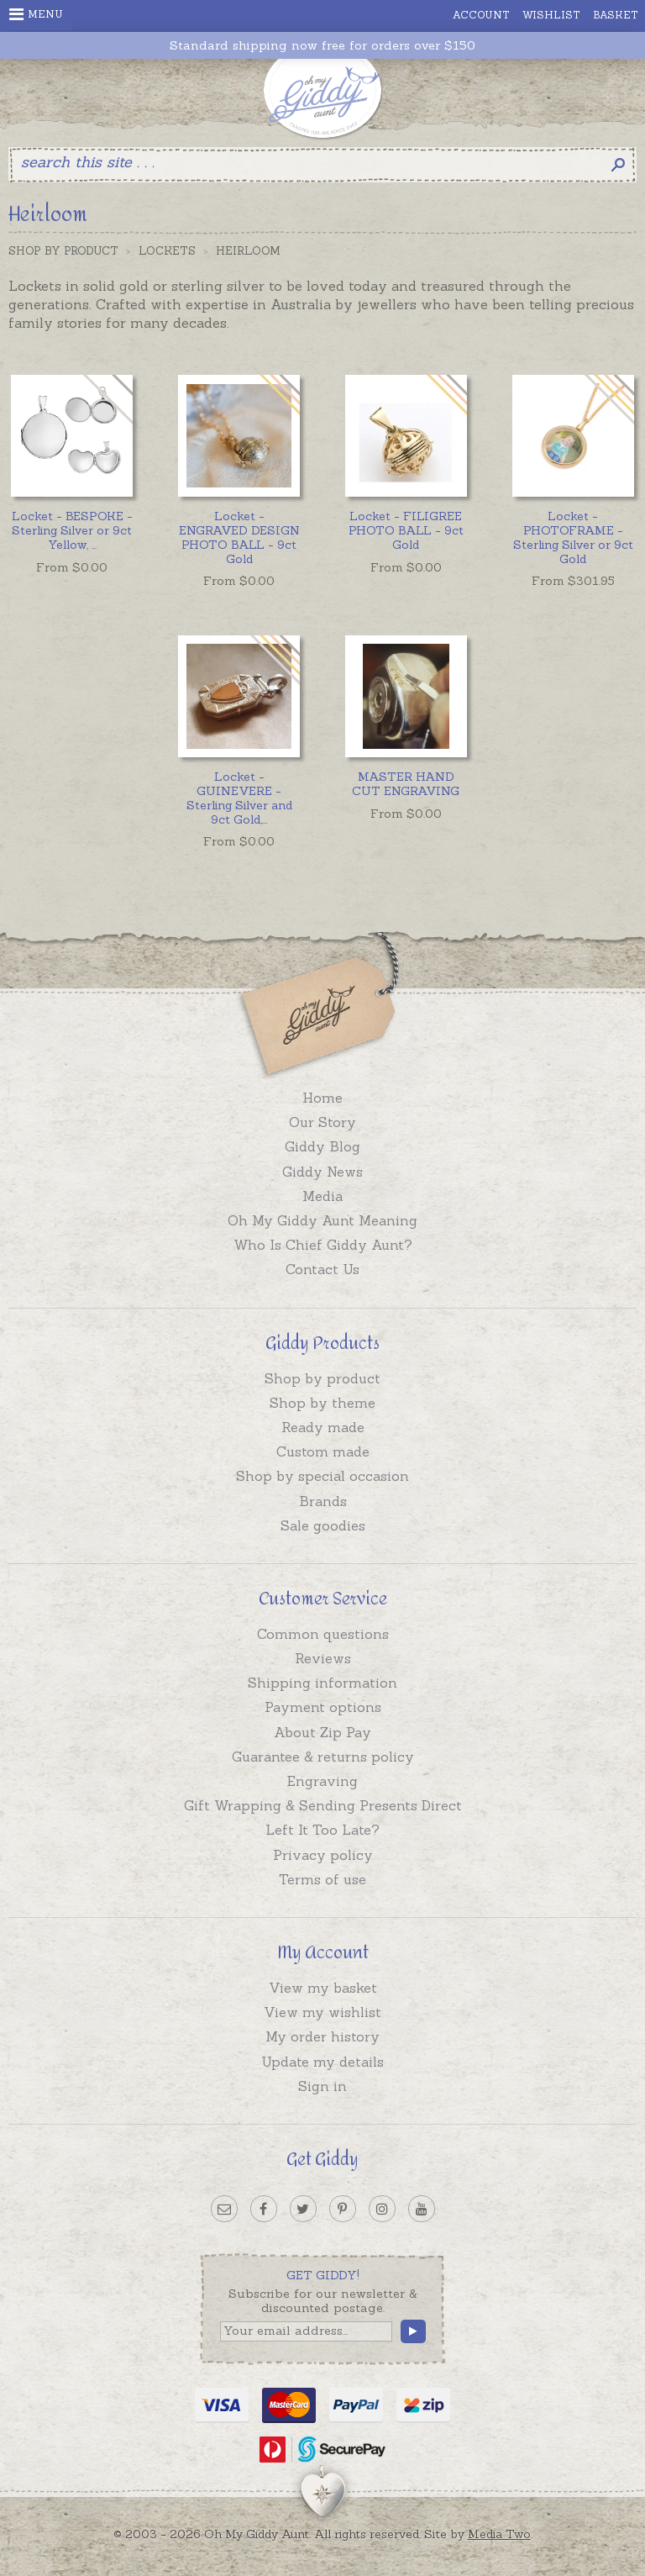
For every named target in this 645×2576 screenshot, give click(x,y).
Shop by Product (63, 251)
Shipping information (322, 1682)
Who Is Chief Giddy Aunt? (322, 1244)
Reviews (323, 1658)
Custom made (323, 1451)
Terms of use (322, 1879)
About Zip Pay (322, 1732)
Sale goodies (323, 1525)
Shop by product (322, 1378)
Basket (615, 14)
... (72, 530)
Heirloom (248, 251)
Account (481, 14)
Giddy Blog (322, 1146)
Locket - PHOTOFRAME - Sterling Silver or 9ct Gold (573, 537)
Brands (323, 1501)
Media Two (499, 2534)
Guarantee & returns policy (323, 1756)
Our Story (322, 1122)
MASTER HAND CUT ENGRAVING (405, 783)
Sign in (322, 2086)
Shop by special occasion (322, 1475)
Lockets (167, 251)
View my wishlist (322, 2012)
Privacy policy (323, 1854)
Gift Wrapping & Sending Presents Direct (323, 1805)
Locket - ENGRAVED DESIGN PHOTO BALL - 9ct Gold (239, 537)
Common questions (323, 1633)
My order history (322, 2036)
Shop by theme (322, 1402)
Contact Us (322, 1269)
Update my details (322, 2061)
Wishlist (551, 14)
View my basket (323, 1987)
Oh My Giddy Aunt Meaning (322, 1220)
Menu (36, 14)
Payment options (323, 1707)
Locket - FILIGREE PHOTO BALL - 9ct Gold (406, 530)
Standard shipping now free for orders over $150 (322, 46)
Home (322, 1097)
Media (322, 1196)
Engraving (322, 1781)
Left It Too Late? (322, 1829)
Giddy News (322, 1171)
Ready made (322, 1427)
